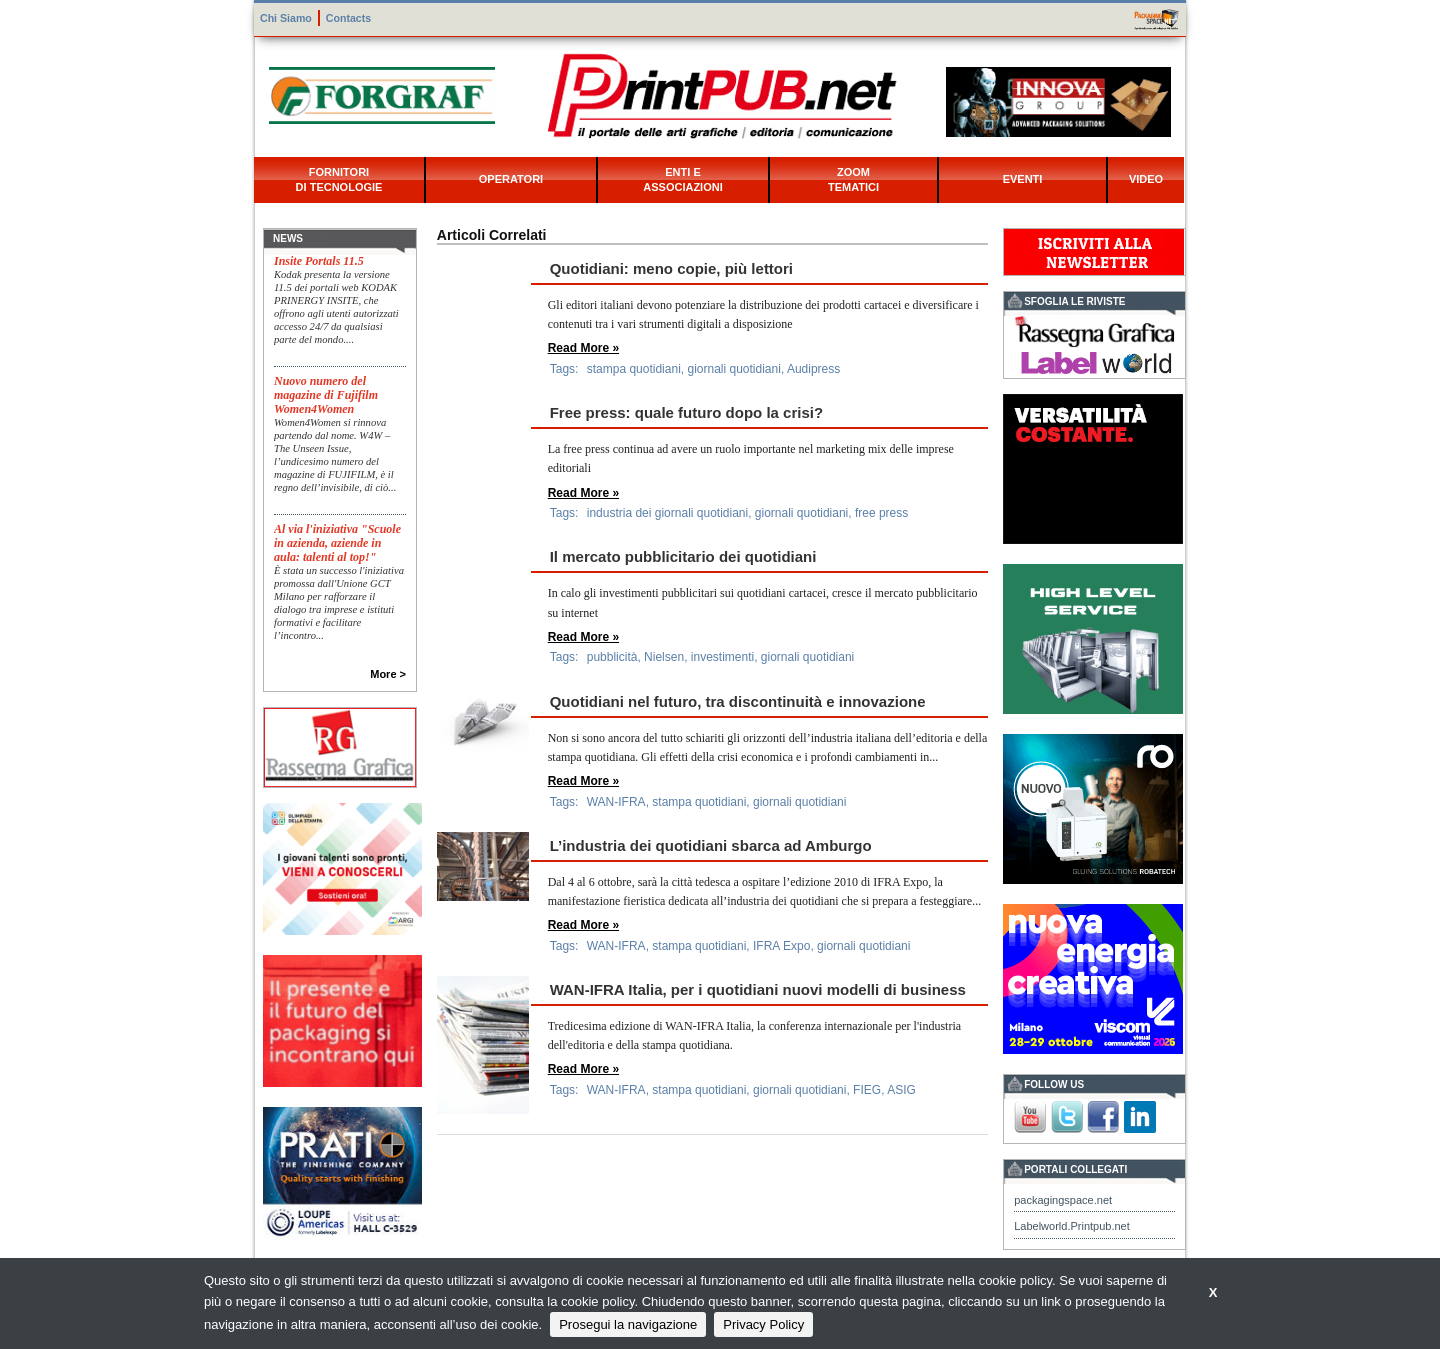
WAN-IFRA (616, 802)
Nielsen (664, 657)
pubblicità (612, 657)
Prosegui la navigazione (628, 1324)
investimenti (722, 657)
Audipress (813, 369)
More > (388, 674)
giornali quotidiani (733, 369)
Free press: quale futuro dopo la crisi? (686, 412)
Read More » (583, 348)
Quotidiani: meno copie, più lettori (671, 268)
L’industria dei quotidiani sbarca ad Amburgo (711, 845)
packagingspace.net (1063, 1200)
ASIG (901, 1090)
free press (881, 513)
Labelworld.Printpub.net (1072, 1226)
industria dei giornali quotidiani (667, 513)
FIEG (867, 1090)
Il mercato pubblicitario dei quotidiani (683, 556)
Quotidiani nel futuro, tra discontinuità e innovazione (738, 701)
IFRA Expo (781, 946)
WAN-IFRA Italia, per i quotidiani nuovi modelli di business (758, 989)
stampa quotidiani (634, 369)
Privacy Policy (763, 1324)
